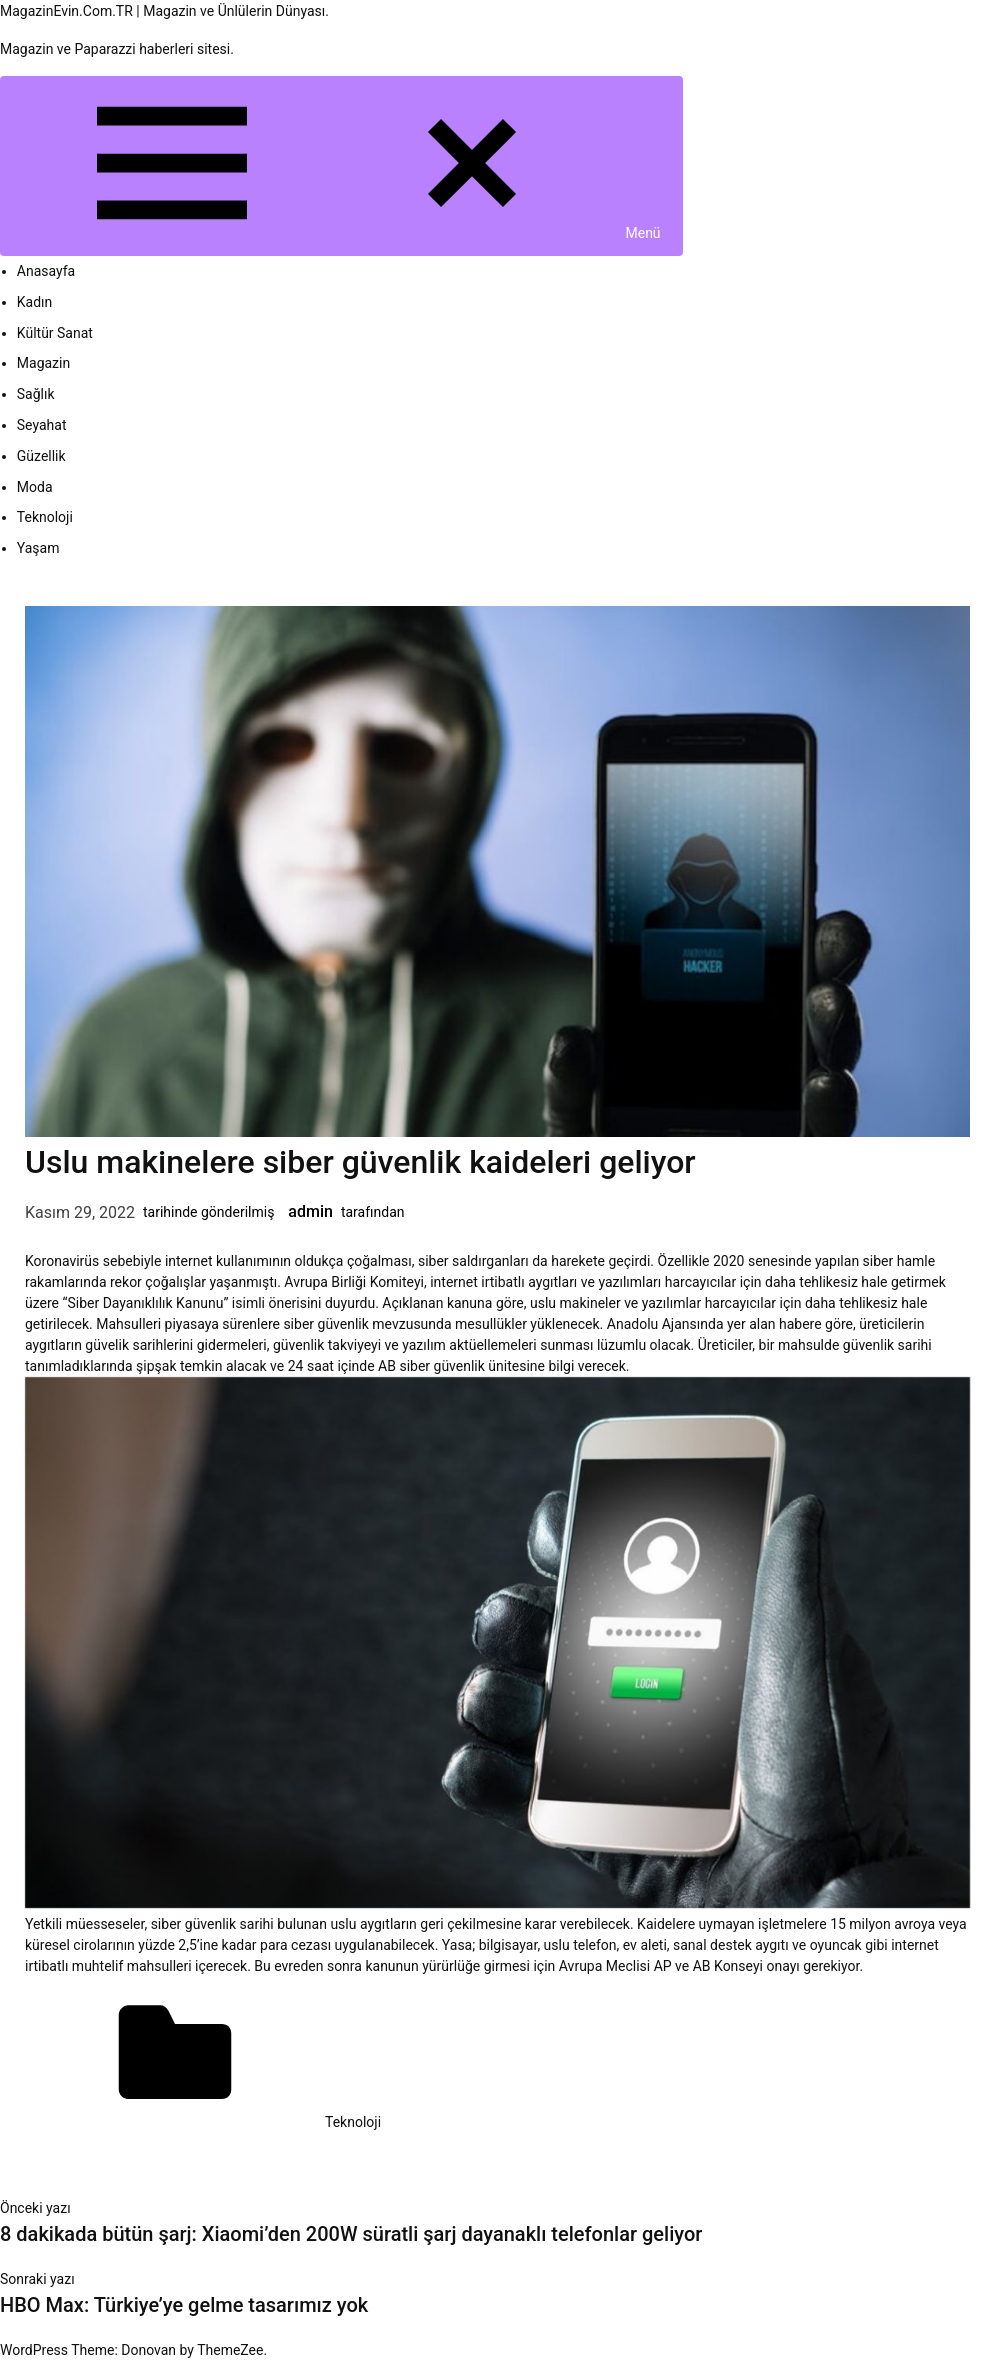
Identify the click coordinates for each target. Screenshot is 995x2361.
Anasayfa (46, 271)
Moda (35, 487)
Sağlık (36, 394)
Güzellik (41, 456)
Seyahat (42, 425)
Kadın (35, 302)
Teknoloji (45, 517)
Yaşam (38, 548)
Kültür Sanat (55, 333)
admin (310, 1211)
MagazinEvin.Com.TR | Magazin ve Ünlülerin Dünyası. (164, 11)
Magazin (43, 363)
